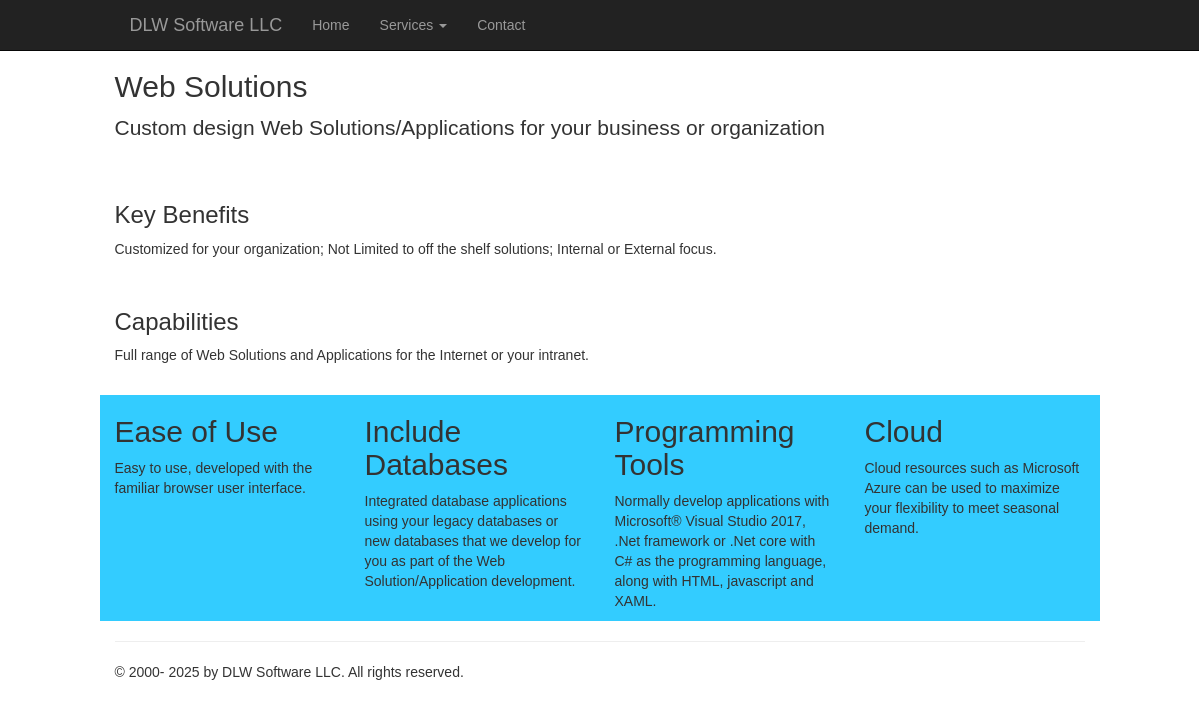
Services (414, 25)
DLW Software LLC (206, 25)
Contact (501, 25)
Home (330, 25)
